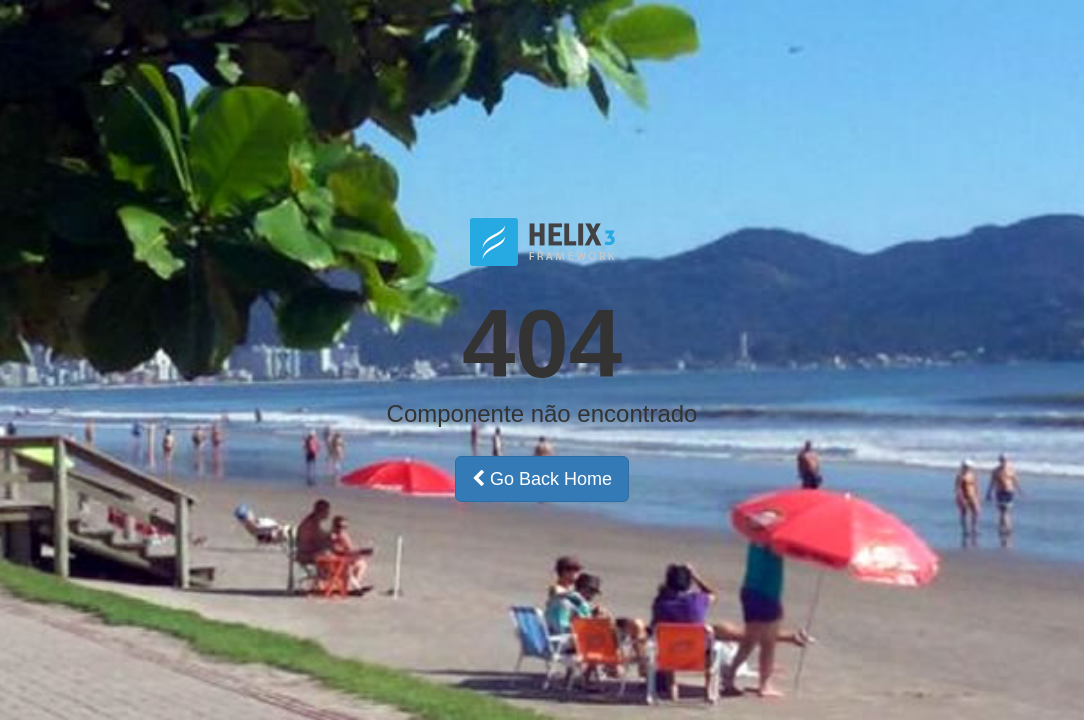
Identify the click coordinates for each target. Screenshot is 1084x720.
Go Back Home (542, 479)
